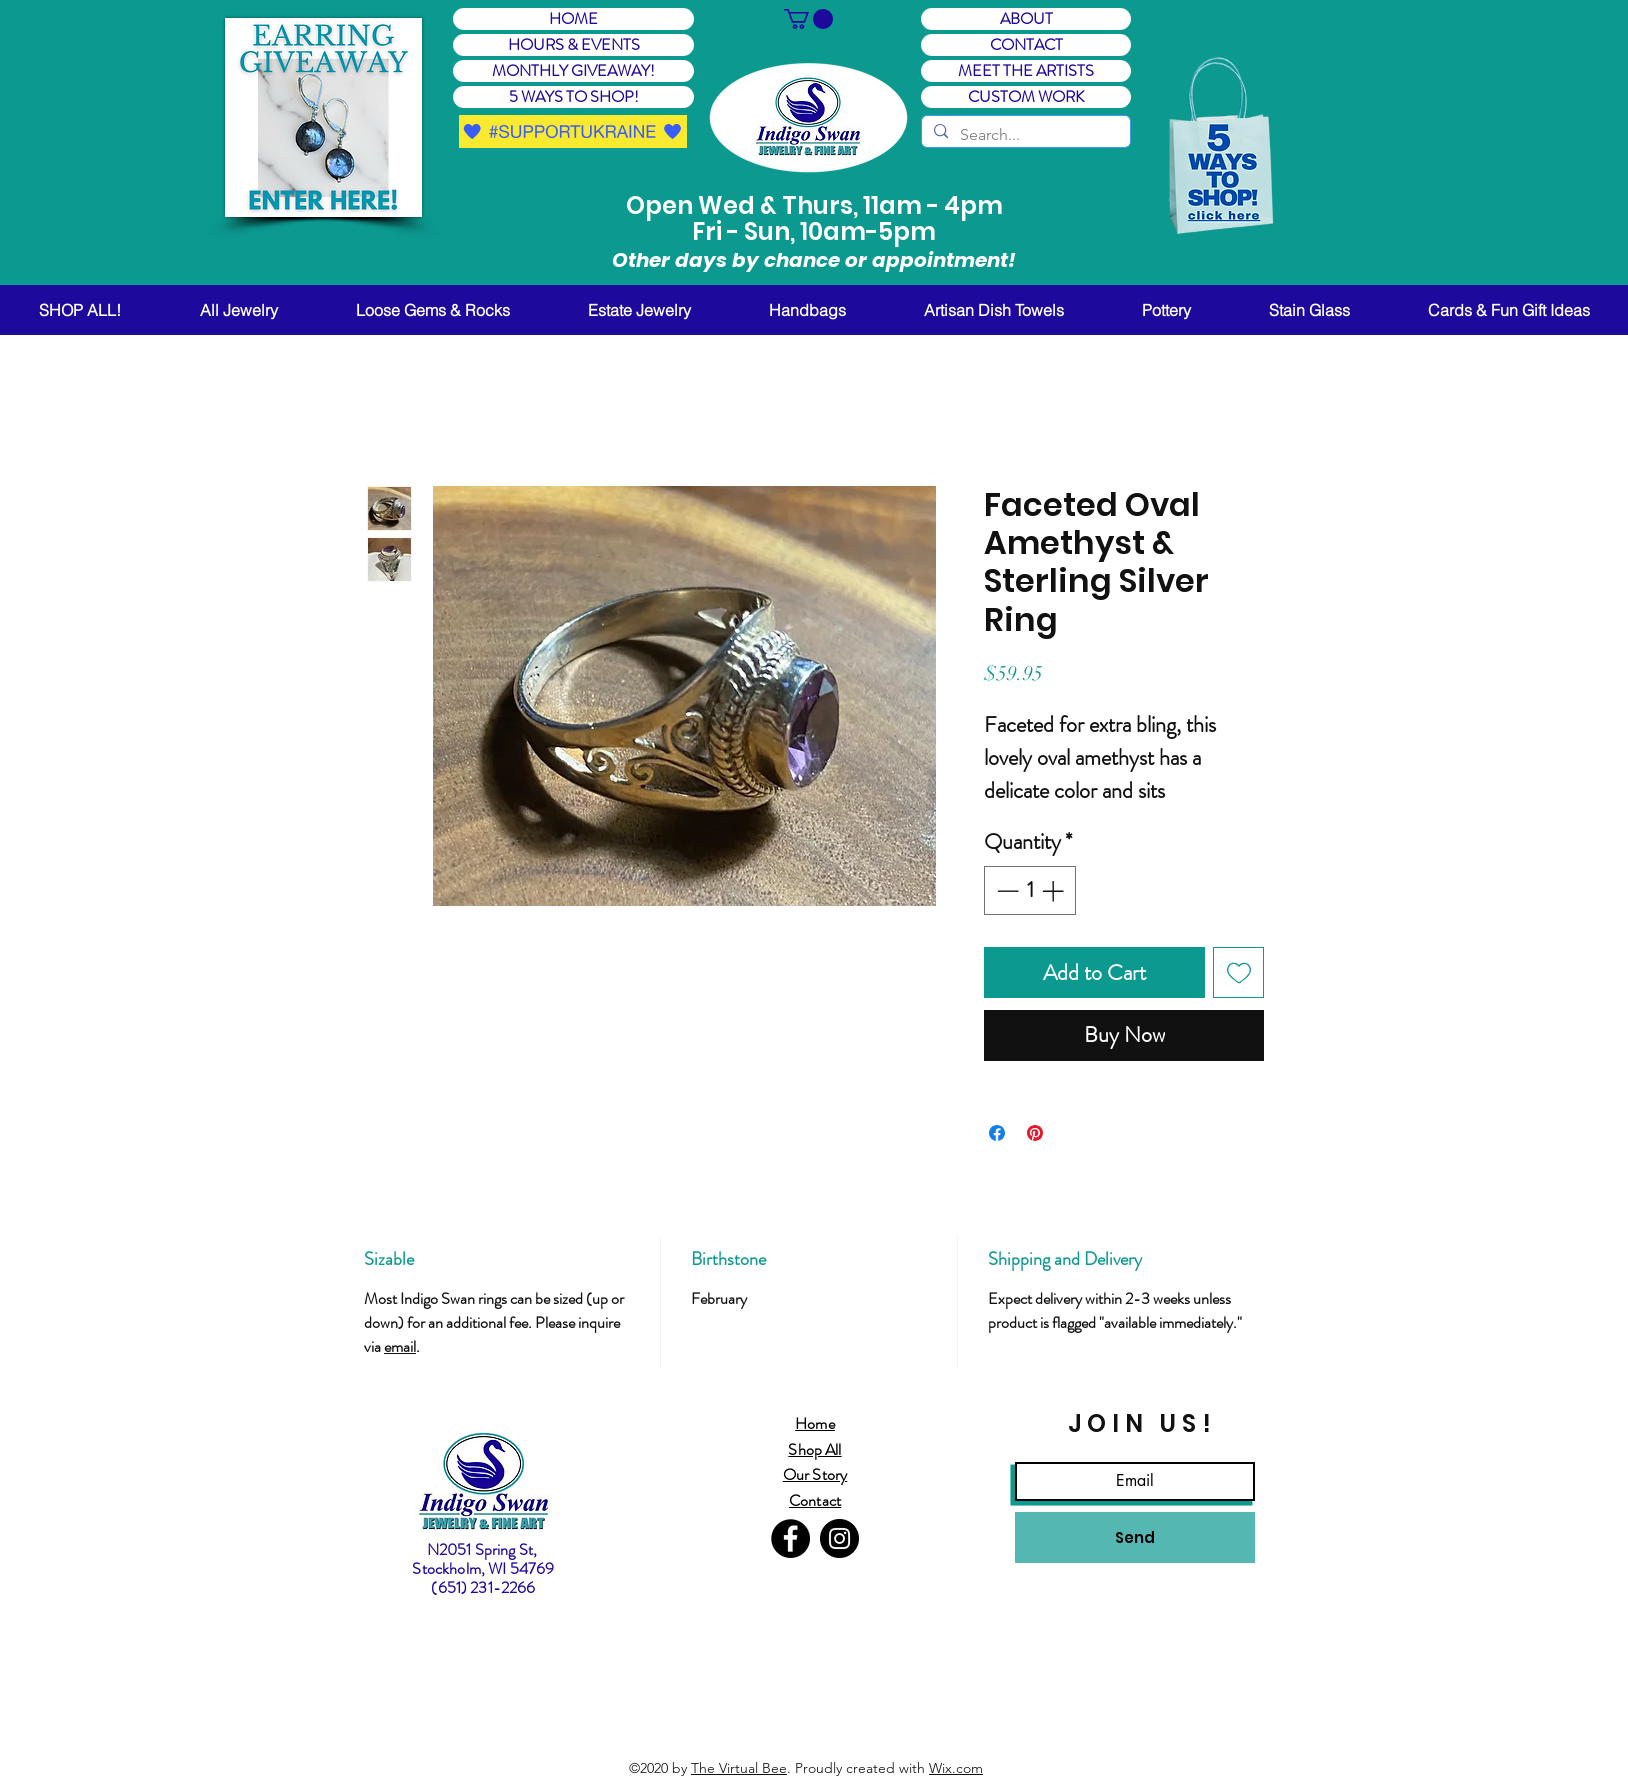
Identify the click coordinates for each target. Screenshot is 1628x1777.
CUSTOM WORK (1026, 97)
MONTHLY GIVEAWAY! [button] (573, 71)
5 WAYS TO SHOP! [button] (574, 97)
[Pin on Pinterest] (1035, 1133)
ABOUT (1026, 19)
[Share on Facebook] (997, 1133)
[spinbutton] (1030, 890)
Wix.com (956, 1768)
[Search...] (1024, 135)
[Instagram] (839, 1538)
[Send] (1135, 1537)
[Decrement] (1005, 890)
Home (815, 1423)
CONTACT (1026, 45)
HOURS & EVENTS (574, 45)
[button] (323, 117)
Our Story (815, 1474)
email (400, 1346)
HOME (573, 19)
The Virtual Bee (739, 1768)
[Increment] (1054, 890)
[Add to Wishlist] (1238, 972)
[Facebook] (790, 1538)
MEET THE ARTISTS (1026, 71)
